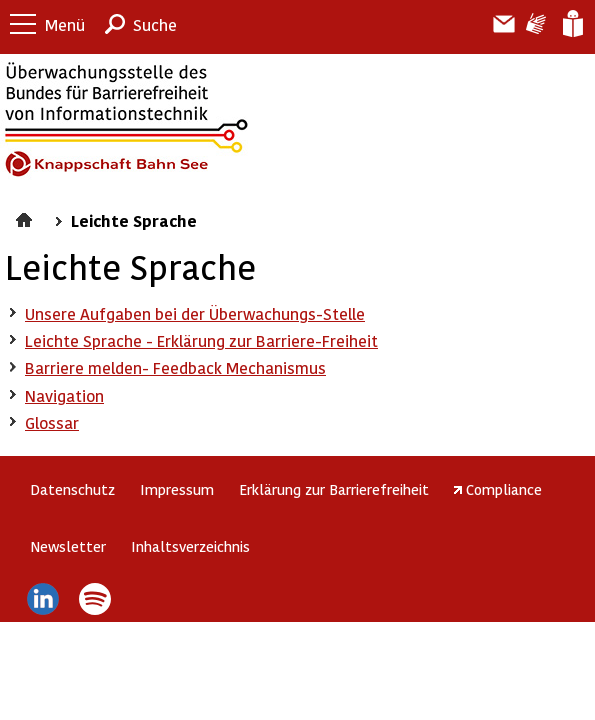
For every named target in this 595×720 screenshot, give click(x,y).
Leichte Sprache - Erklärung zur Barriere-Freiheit (201, 340)
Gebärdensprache (534, 24)
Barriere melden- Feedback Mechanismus (175, 367)
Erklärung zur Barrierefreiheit (334, 489)
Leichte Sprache (571, 24)
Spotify (95, 599)
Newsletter (68, 546)
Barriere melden (496, 24)
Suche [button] (155, 24)
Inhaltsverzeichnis (190, 546)
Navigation (64, 395)
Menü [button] (65, 24)
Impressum (177, 489)
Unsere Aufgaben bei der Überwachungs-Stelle (195, 313)
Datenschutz (72, 489)
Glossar (52, 422)
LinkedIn (42, 599)
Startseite (26, 217)
